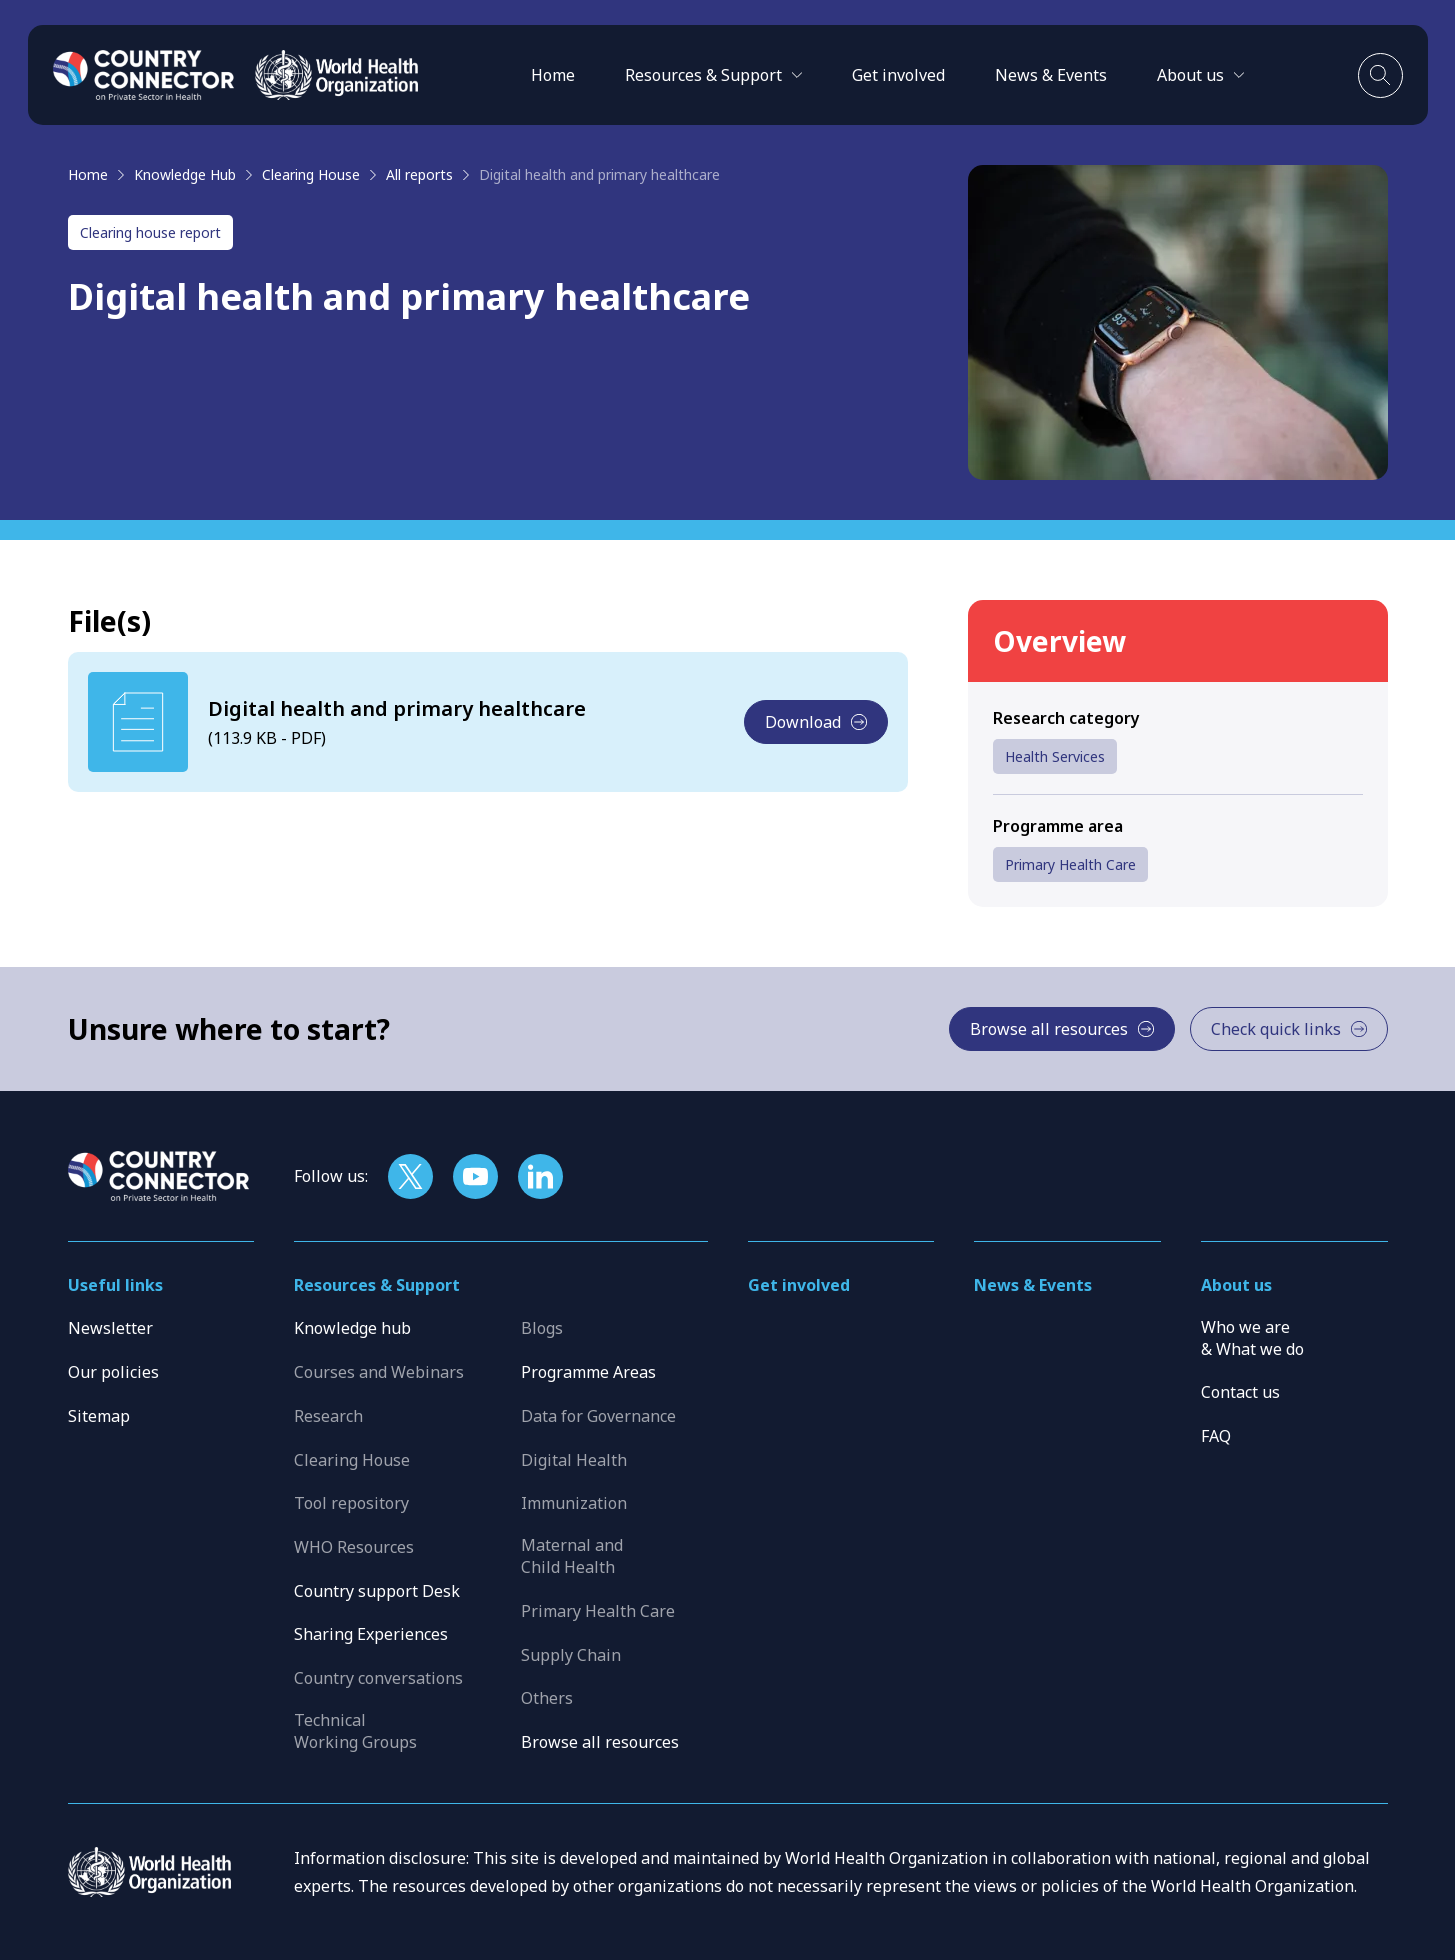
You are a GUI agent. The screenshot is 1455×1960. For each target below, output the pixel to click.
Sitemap (99, 1416)
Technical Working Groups (355, 1731)
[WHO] (336, 75)
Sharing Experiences (371, 1634)
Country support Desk (377, 1591)
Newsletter (110, 1328)
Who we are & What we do (1252, 1338)
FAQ (1216, 1436)
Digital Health (574, 1460)
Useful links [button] (115, 1285)
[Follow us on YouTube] (475, 1176)
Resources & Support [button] (377, 1285)
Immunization (574, 1503)
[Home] (144, 75)
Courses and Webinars (379, 1372)
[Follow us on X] (410, 1176)
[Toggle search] (1380, 75)
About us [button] (1236, 1285)
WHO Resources (354, 1547)
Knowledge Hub (185, 174)
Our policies (113, 1372)
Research (328, 1416)
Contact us (1240, 1392)
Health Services (1055, 756)
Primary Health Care (1070, 864)
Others (547, 1698)
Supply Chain (571, 1655)
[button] (713, 75)
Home (553, 75)
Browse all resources (600, 1742)
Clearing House (311, 174)
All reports (419, 174)
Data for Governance (598, 1416)
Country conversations (378, 1678)
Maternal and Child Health (572, 1556)
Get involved (898, 75)
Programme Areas (588, 1372)
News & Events (1051, 75)
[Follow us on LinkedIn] (540, 1176)
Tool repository (351, 1503)
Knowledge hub (352, 1328)
